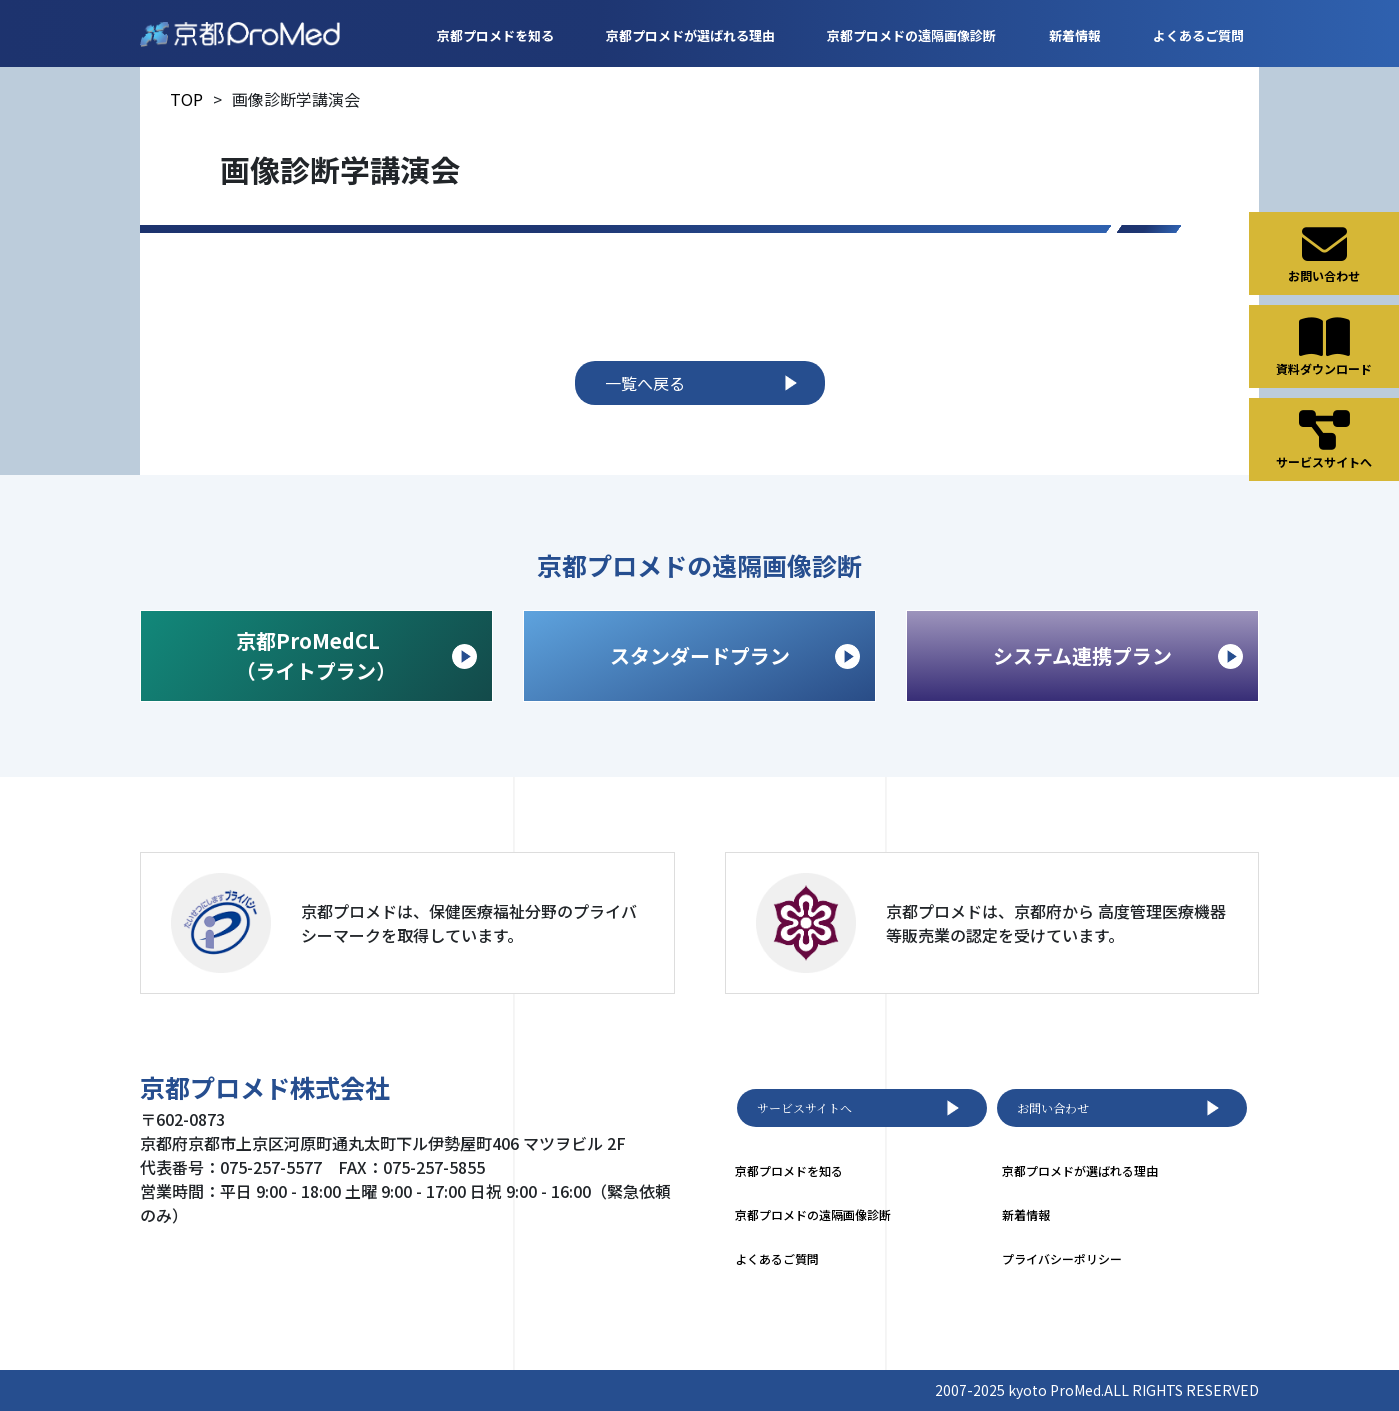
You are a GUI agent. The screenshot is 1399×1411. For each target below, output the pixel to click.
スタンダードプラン (735, 655)
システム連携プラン (1118, 655)
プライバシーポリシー (1062, 1258)
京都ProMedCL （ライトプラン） (356, 655)
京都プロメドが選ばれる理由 (690, 35)
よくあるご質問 (1198, 35)
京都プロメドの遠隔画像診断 (911, 35)
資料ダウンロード (1324, 346)
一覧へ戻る (705, 383)
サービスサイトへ (862, 1108)
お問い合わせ (1122, 1108)
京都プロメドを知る (495, 35)
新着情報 (1075, 35)
